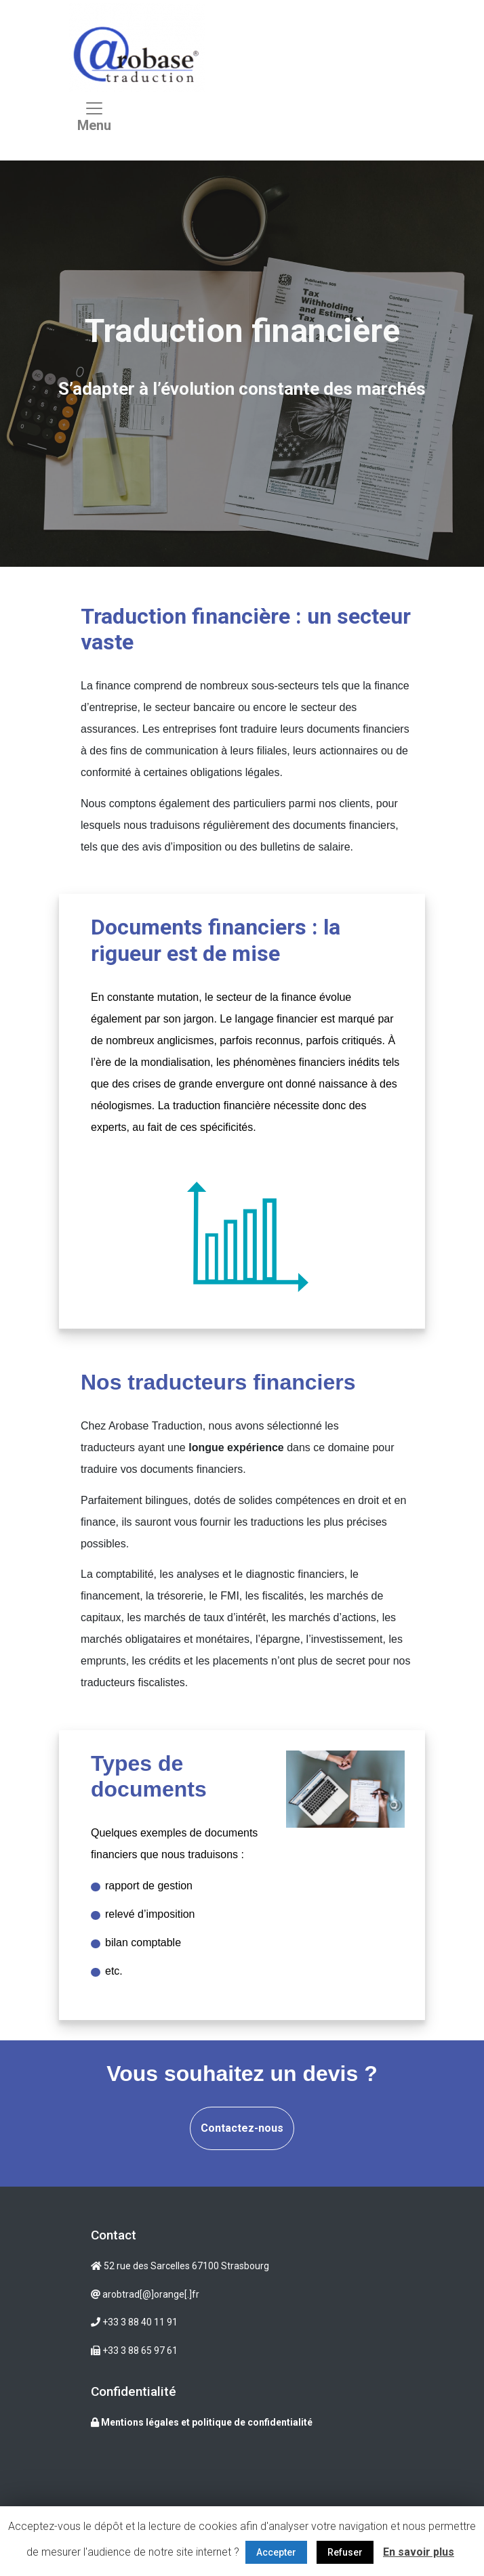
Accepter (276, 2552)
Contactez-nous (242, 2128)
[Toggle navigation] (94, 119)
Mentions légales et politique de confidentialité (201, 2422)
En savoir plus (418, 2552)
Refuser (345, 2552)
